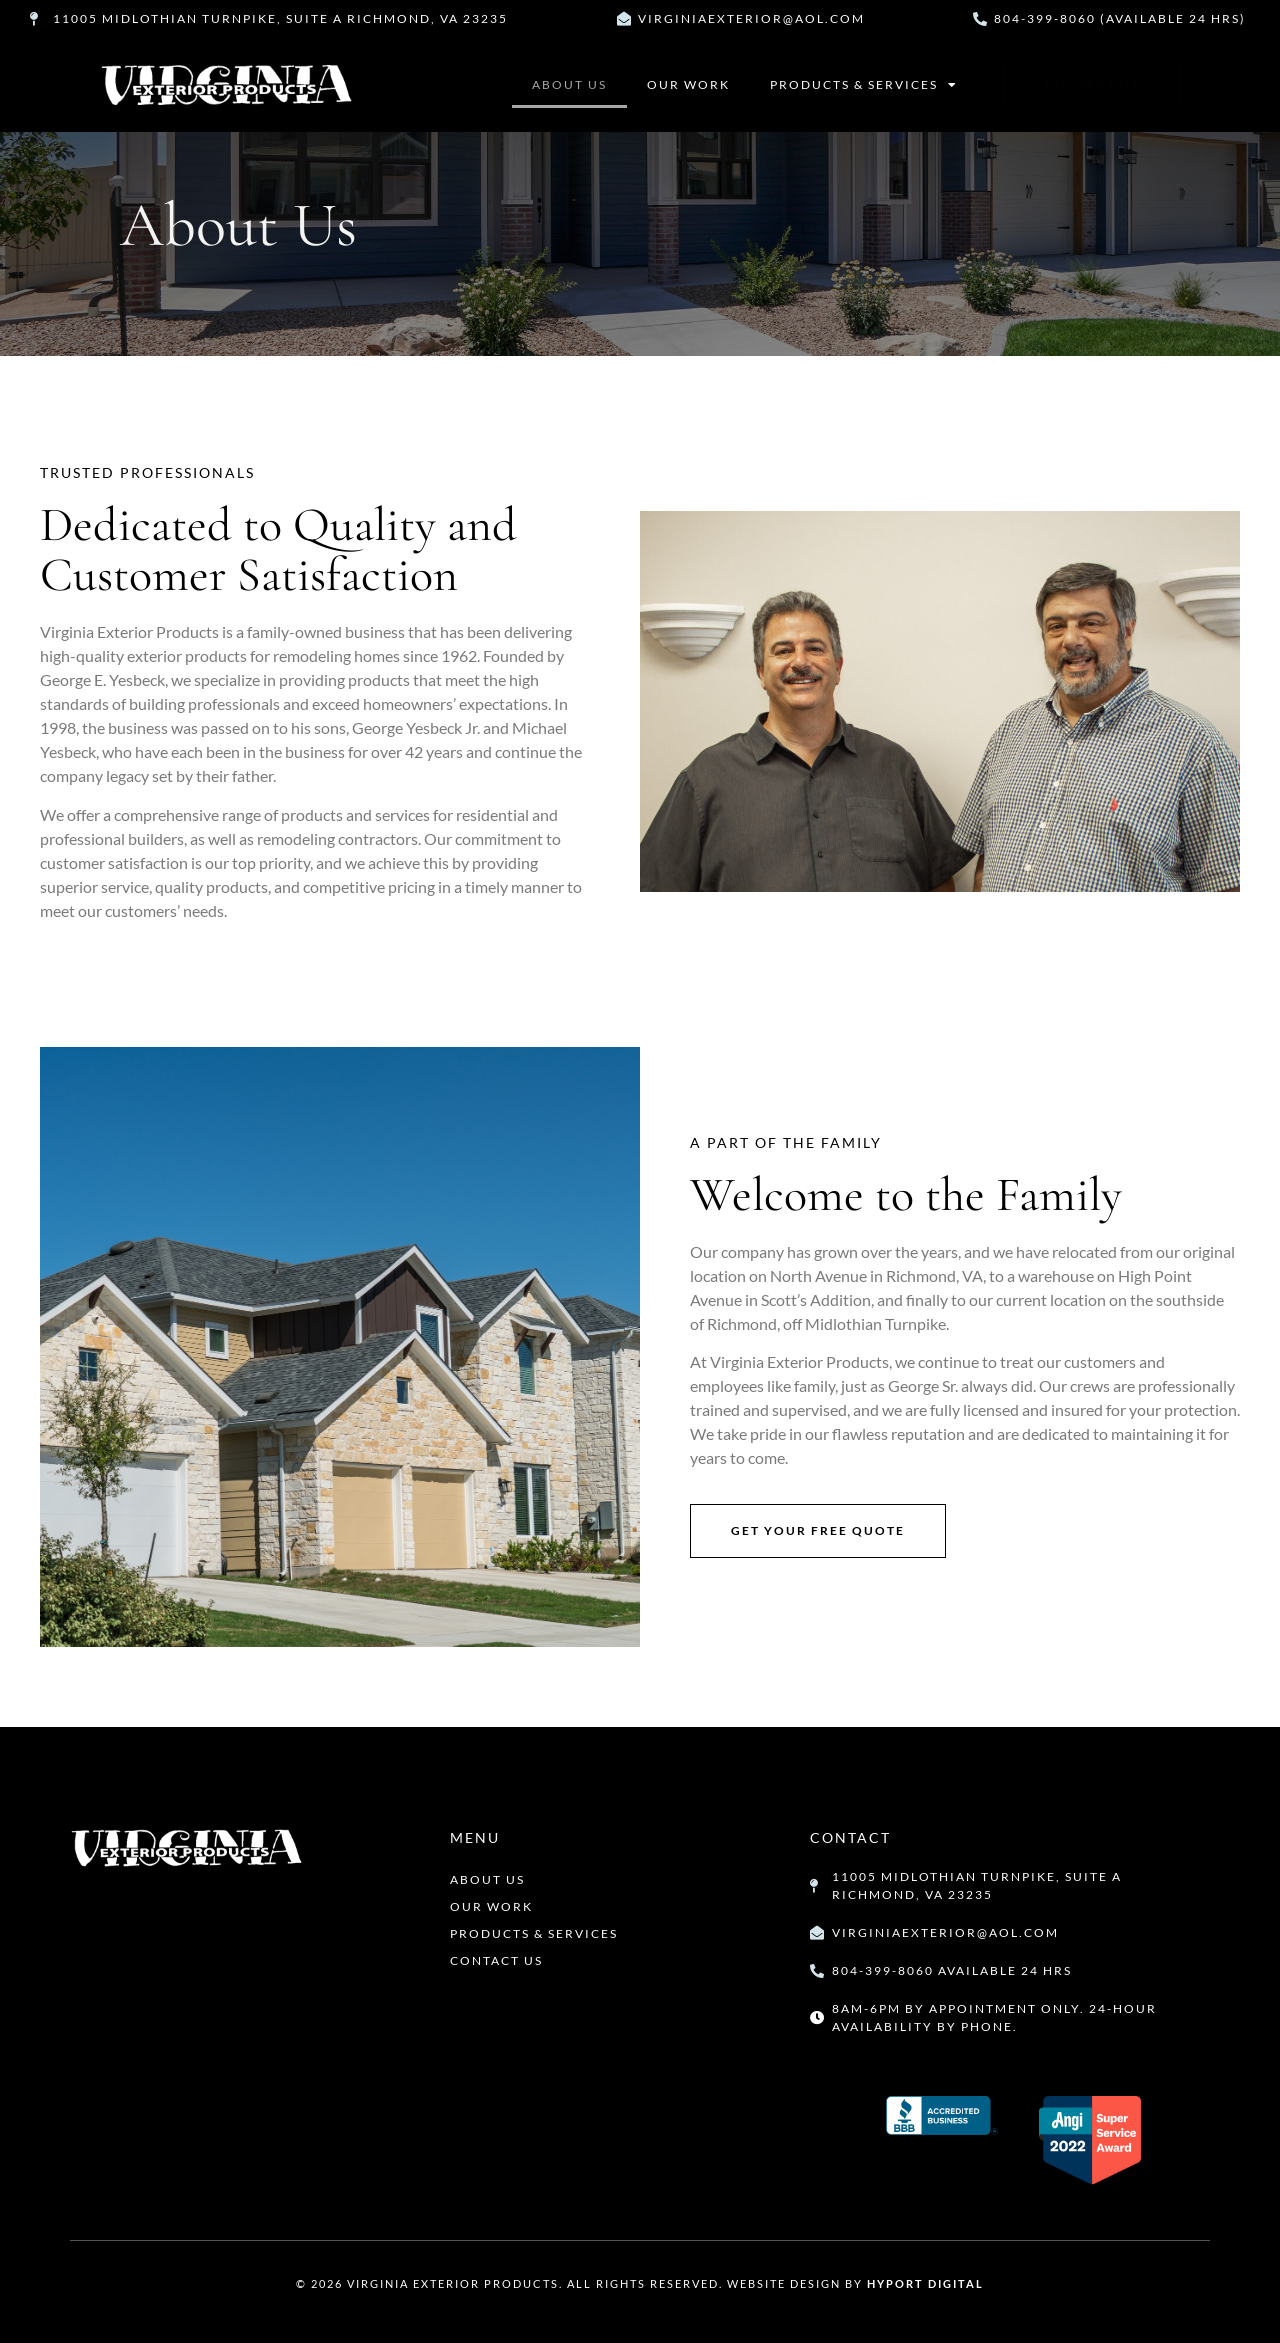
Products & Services (864, 85)
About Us (569, 84)
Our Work (688, 84)
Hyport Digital (925, 2283)
